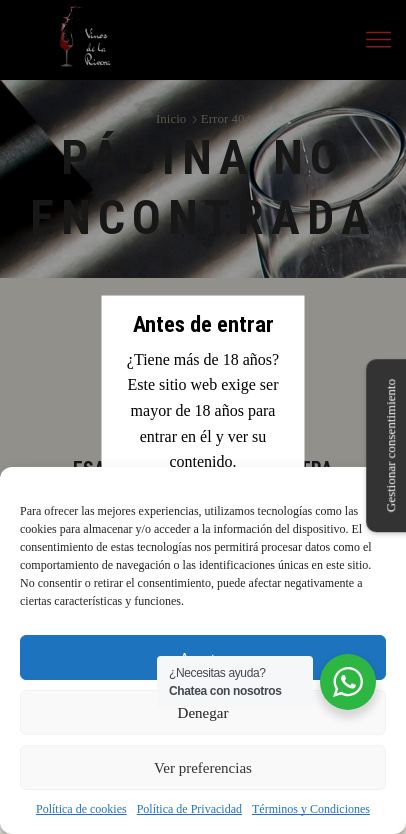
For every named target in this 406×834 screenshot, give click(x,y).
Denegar (203, 713)
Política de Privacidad (189, 809)
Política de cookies (81, 809)
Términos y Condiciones (311, 809)
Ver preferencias (203, 768)
